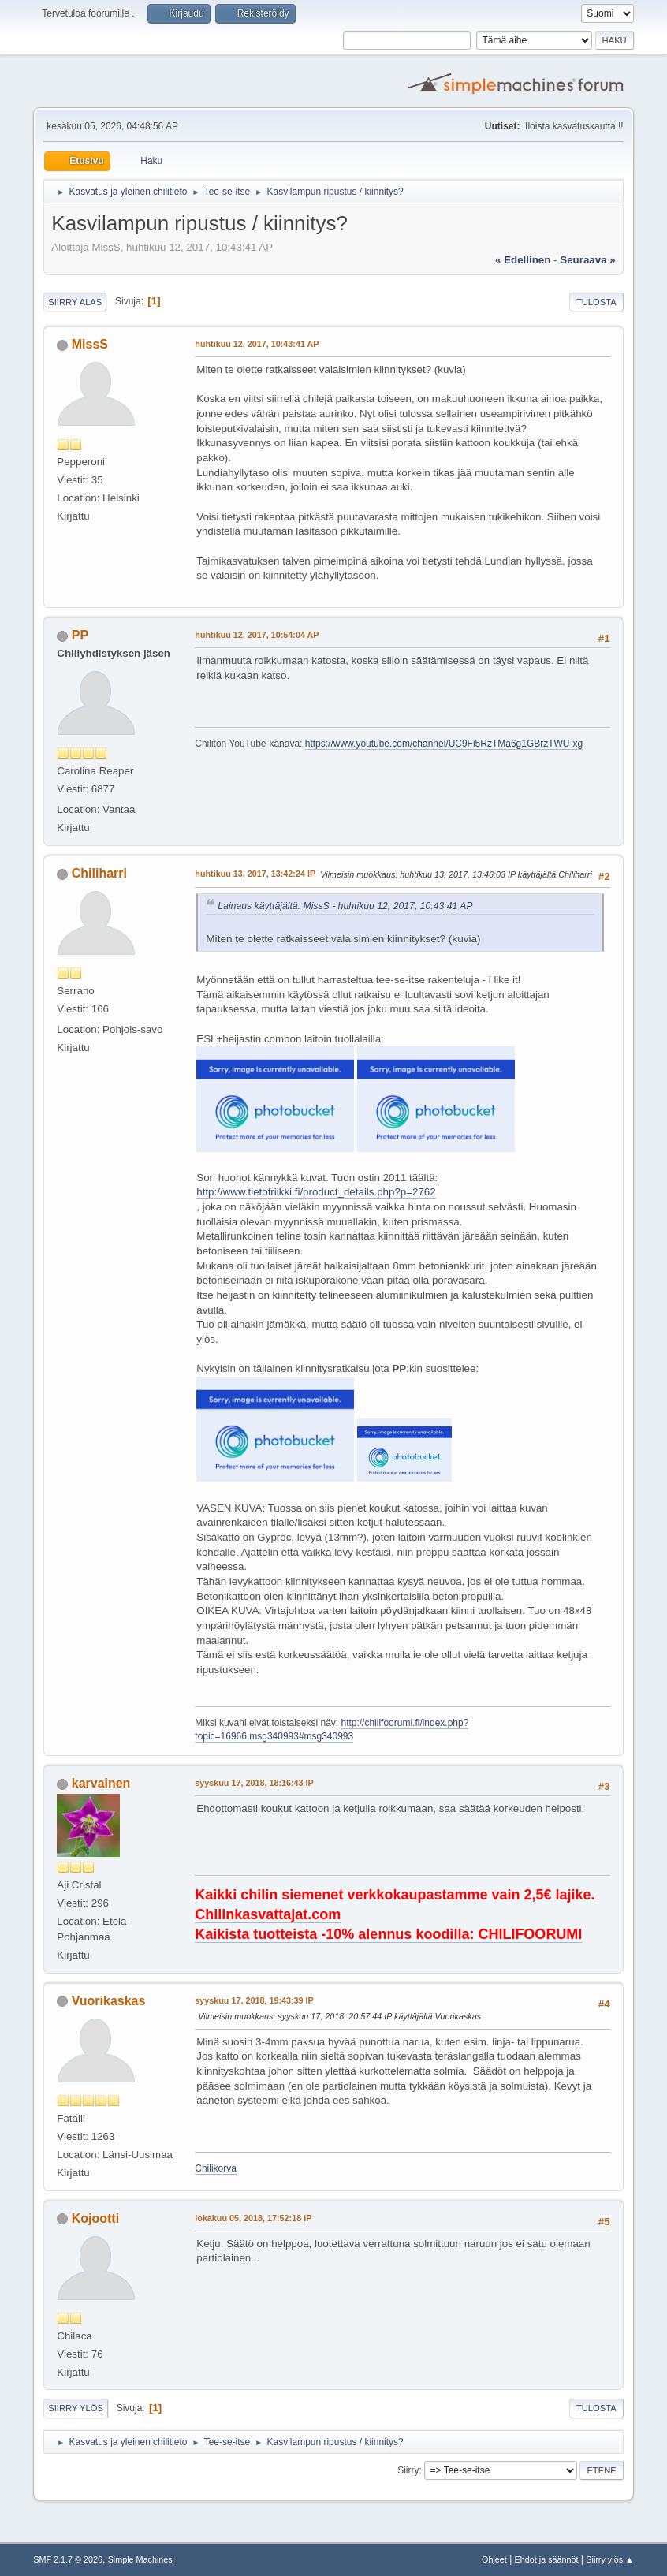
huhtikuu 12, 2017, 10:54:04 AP (257, 634)
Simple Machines (140, 2559)
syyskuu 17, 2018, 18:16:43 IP (254, 1783)
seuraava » (587, 260)
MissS (90, 344)
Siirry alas (75, 302)
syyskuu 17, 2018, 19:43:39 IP (254, 2000)
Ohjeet (494, 2559)
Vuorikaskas (109, 2000)
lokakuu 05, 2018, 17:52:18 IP (253, 2218)
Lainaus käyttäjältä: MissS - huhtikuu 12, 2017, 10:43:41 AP (345, 905)
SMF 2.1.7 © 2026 (67, 2559)
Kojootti (95, 2218)
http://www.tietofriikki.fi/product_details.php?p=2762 (315, 1192)
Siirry (408, 2470)
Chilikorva (216, 2168)
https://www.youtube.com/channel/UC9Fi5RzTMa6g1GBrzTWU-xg (444, 743)
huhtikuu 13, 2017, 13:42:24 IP (255, 873)
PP (80, 635)
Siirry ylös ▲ (609, 2559)
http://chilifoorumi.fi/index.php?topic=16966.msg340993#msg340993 (331, 1729)
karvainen (101, 1783)
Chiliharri (99, 873)
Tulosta (596, 302)
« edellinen (522, 260)
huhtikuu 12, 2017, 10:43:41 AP (257, 344)
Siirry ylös (75, 2408)
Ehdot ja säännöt (547, 2559)
